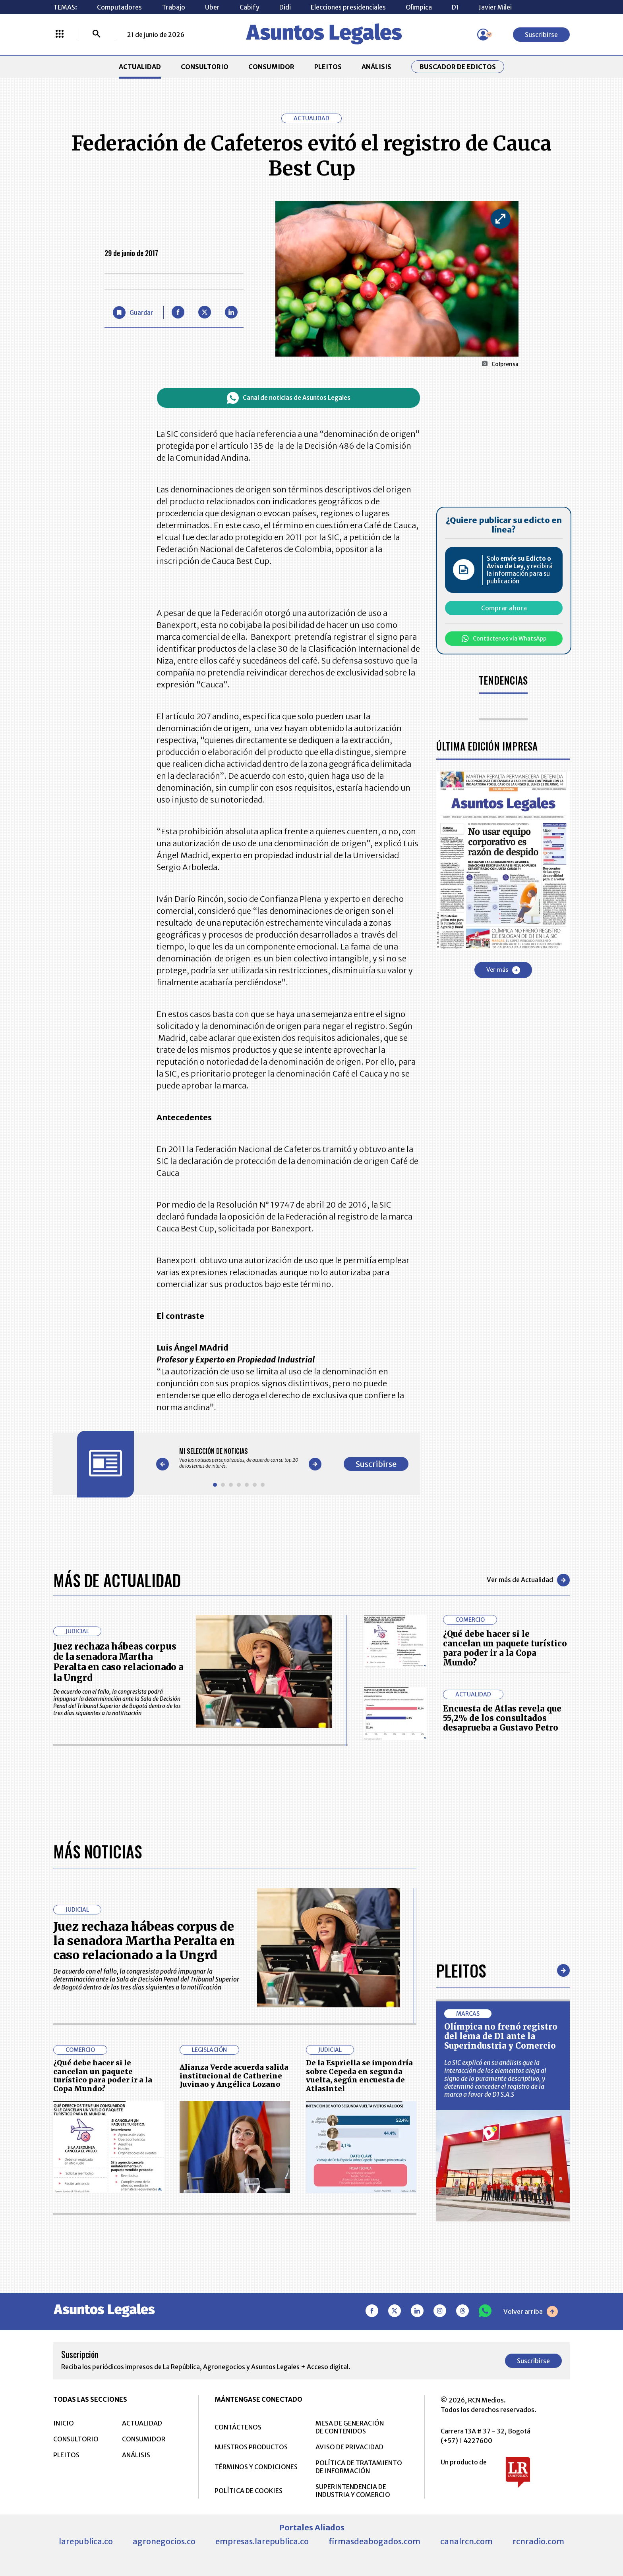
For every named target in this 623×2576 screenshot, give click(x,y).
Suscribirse (541, 35)
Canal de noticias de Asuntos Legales (288, 398)
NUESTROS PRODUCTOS (251, 2447)
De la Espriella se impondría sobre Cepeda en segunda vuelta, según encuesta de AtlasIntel (359, 2075)
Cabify (249, 7)
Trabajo (173, 7)
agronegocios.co (164, 2541)
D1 (455, 7)
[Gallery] (238, 1458)
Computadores (119, 7)
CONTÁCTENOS (238, 2427)
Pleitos (461, 1970)
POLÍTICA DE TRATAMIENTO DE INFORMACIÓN (358, 2467)
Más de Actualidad (117, 1580)
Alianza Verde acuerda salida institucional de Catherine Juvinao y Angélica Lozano (234, 2076)
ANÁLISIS (376, 67)
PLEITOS (328, 67)
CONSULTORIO (204, 67)
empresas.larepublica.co (262, 2541)
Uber (212, 7)
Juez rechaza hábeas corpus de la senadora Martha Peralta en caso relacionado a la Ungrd (118, 1662)
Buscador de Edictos (458, 67)
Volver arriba (530, 2311)
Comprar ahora (504, 608)
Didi (285, 7)
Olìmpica (419, 7)
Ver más (503, 970)
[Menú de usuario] (483, 34)
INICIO (63, 2423)
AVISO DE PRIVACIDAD (349, 2447)
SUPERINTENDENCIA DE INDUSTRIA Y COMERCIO (352, 2491)
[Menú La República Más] (59, 34)
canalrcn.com (466, 2541)
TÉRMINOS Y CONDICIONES (256, 2467)
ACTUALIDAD (140, 67)
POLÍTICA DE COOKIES (248, 2491)
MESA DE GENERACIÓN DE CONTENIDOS (349, 2427)
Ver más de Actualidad (528, 1580)
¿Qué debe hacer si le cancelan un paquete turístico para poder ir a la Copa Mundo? (505, 1648)
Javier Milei (495, 7)
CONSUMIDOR (271, 67)
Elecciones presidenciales (348, 7)
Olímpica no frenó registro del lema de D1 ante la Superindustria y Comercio (500, 2036)
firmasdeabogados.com (374, 2541)
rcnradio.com (538, 2541)
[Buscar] (96, 34)
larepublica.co (86, 2541)
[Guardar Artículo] (132, 312)
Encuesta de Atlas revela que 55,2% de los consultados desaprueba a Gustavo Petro (502, 1718)
